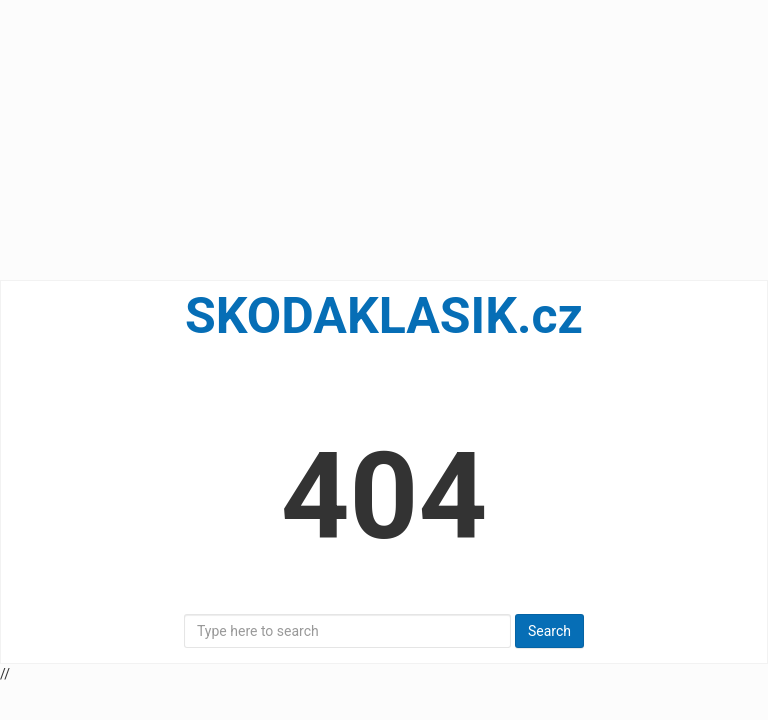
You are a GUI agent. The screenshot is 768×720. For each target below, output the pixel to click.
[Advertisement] (384, 140)
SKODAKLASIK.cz (384, 316)
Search (549, 631)
